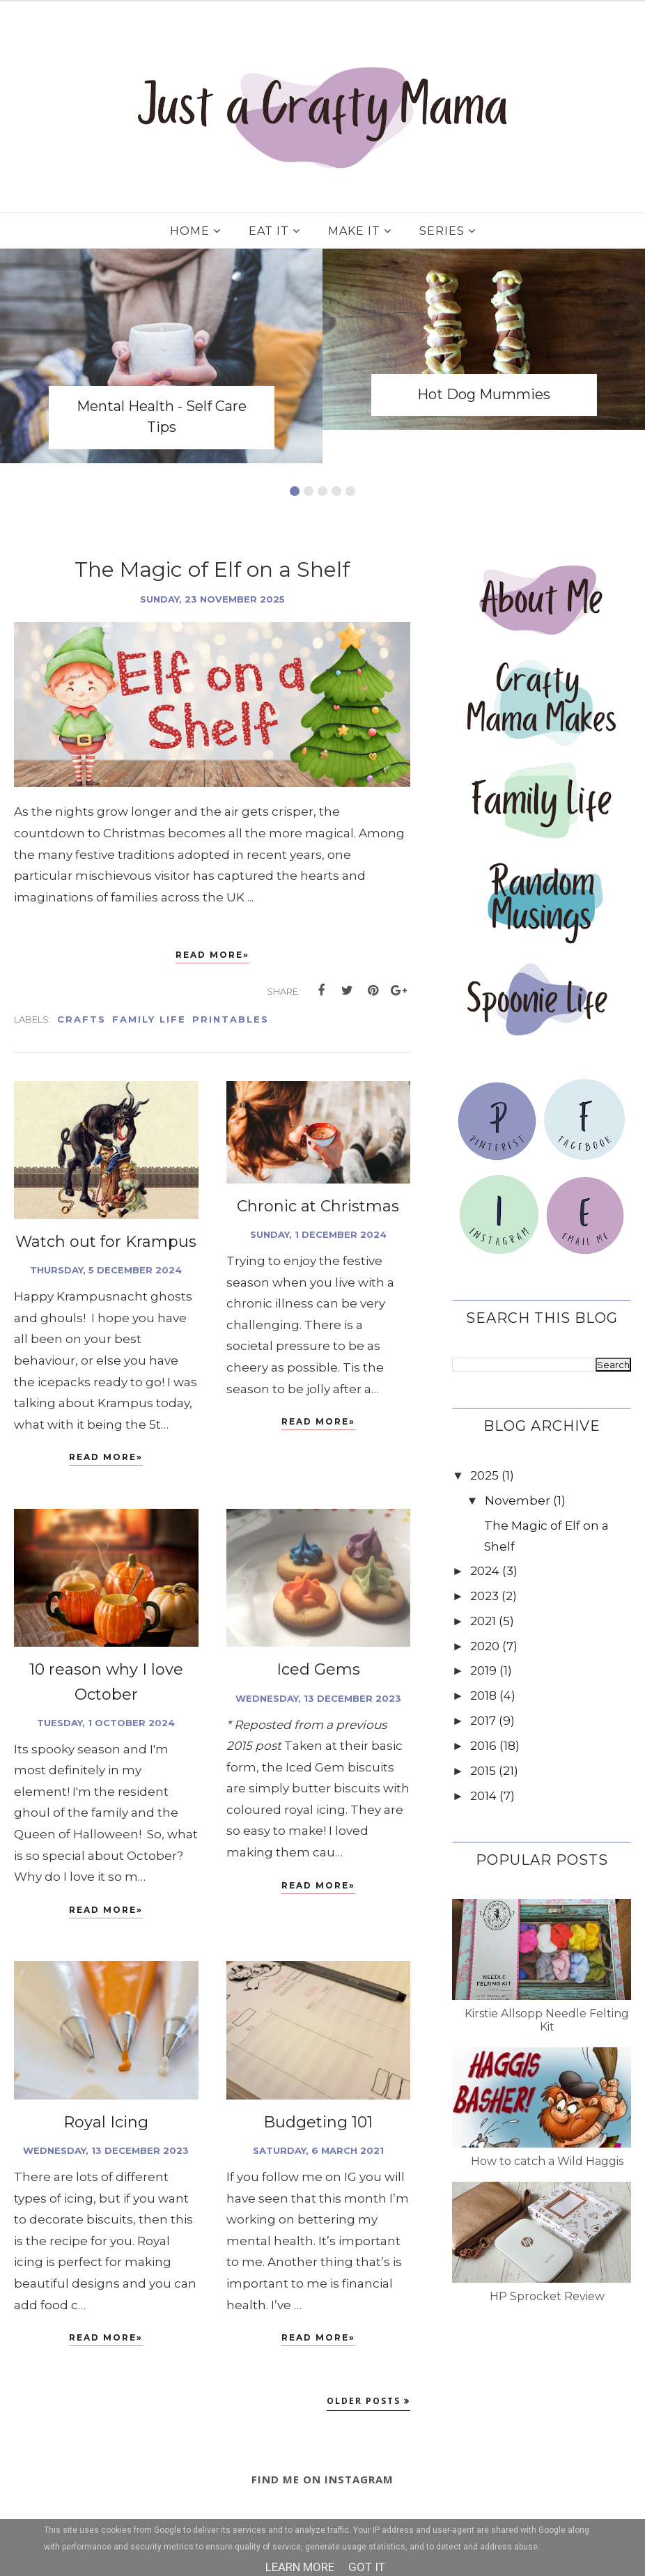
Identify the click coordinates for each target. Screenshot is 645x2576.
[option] (161, 356)
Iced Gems (318, 1669)
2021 (483, 1621)
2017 (483, 1721)
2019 (483, 1670)
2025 (484, 1475)
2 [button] (308, 491)
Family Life (149, 1019)
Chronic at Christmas (318, 1206)
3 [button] (322, 491)
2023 (484, 1596)
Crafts (81, 1019)
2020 (484, 1646)
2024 (484, 1571)
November (517, 1500)
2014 (483, 1796)
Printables (230, 1019)
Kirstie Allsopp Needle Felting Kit (547, 2020)
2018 (483, 1695)
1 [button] (295, 491)
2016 (483, 1746)
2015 (483, 1771)
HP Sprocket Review (547, 2296)
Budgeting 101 (318, 2122)
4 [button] (336, 491)
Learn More (299, 2567)
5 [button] (350, 491)
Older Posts (364, 2401)
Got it (366, 2567)
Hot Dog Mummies (483, 394)
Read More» (212, 954)
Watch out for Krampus (105, 1241)
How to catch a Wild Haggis (547, 2161)
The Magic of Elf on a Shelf (212, 569)
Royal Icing (105, 2122)
